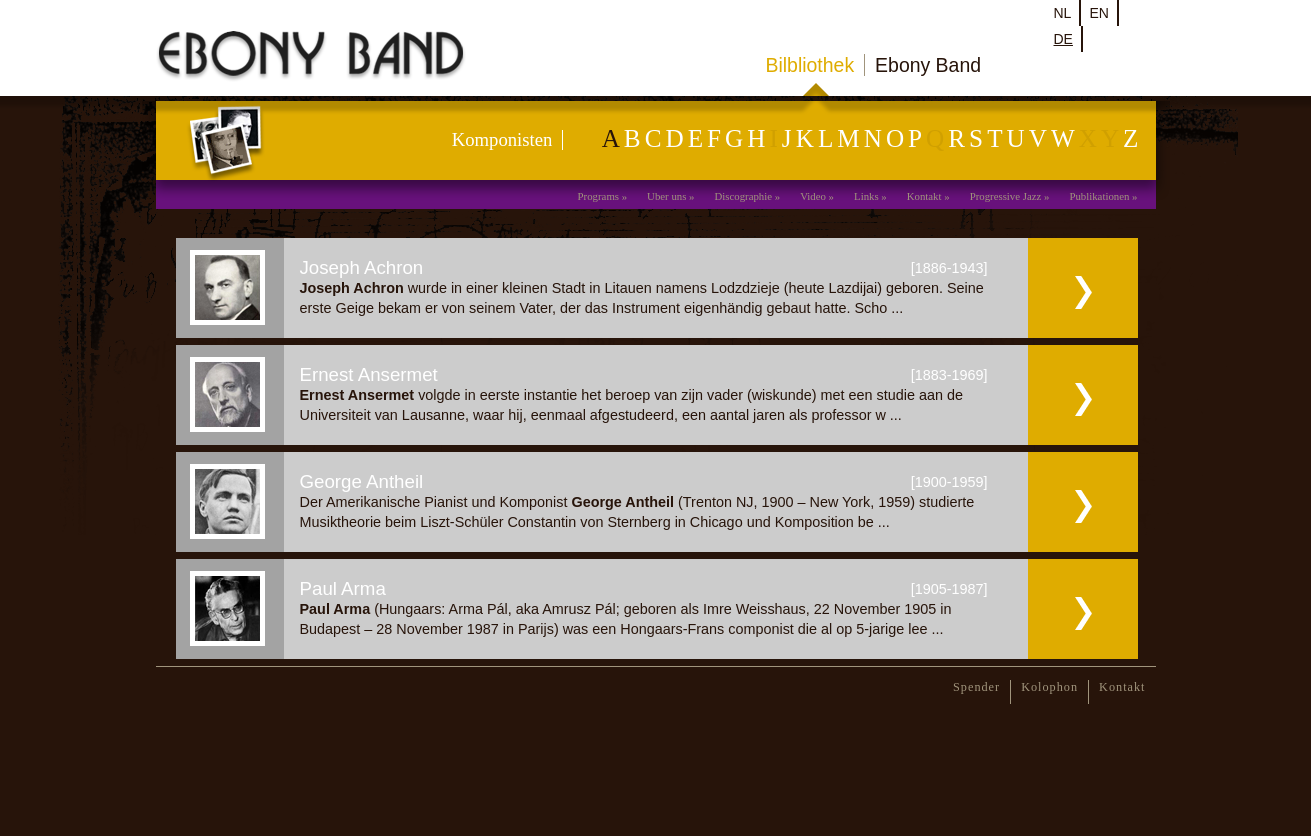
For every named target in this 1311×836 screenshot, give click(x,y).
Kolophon (1049, 687)
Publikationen (1099, 196)
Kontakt (924, 196)
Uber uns (666, 196)
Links (866, 196)
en (1098, 13)
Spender (976, 687)
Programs (598, 196)
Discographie (743, 196)
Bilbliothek (810, 65)
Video (813, 196)
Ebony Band (928, 65)
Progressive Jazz (1006, 196)
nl (1063, 13)
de (1063, 39)
